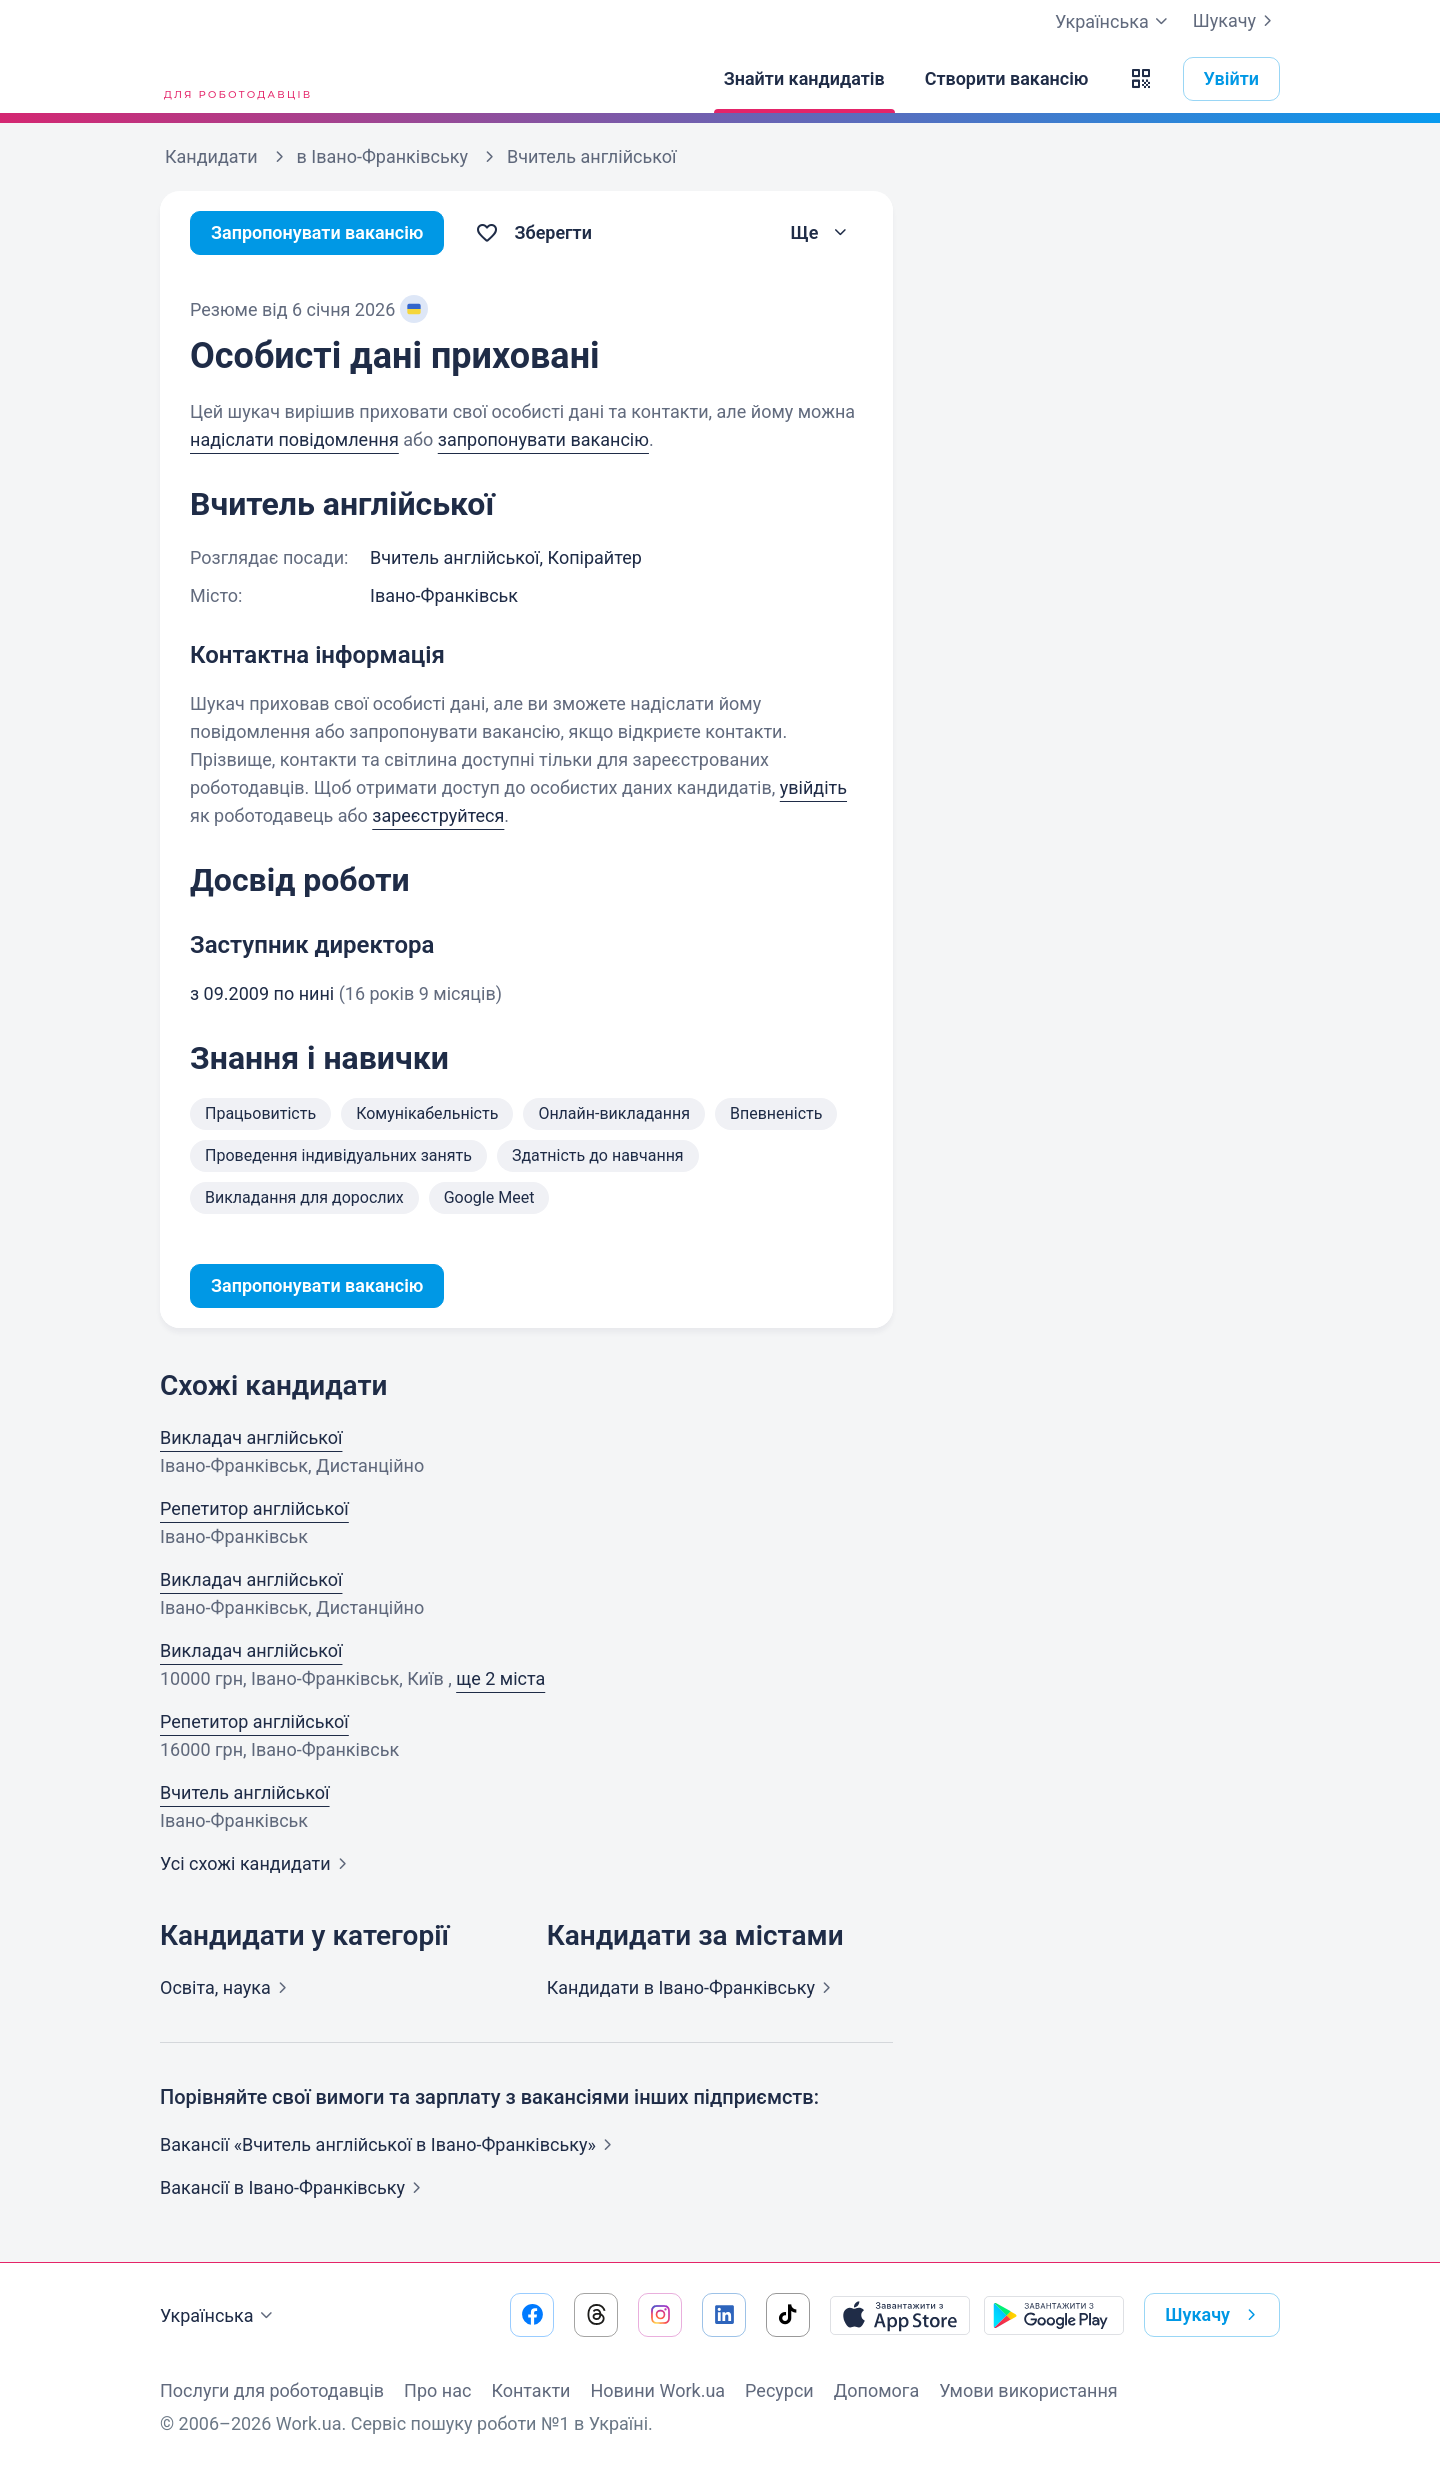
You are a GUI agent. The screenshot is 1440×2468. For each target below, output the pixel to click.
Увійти (1232, 78)
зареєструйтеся (438, 815)
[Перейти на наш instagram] (660, 2315)
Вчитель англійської (245, 1792)
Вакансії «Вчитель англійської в (390, 2144)
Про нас (437, 2390)
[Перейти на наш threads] (596, 2315)
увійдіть (813, 787)
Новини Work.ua (657, 2390)
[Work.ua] (235, 79)
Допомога (876, 2390)
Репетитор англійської (254, 1508)
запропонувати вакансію (543, 439)
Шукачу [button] (1214, 2315)
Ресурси (779, 2390)
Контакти (530, 2390)
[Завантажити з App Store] (900, 2315)
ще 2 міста (500, 1678)
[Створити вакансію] (1007, 79)
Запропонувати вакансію (317, 232)
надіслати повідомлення (294, 439)
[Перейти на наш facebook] (532, 2315)
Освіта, (227, 1987)
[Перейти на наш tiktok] (788, 2315)
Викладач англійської (251, 1437)
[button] (1141, 79)
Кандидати (693, 1987)
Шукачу (1236, 21)
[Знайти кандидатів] (804, 79)
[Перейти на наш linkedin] (724, 2315)
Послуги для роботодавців (272, 2390)
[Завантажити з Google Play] (1054, 2315)
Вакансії (294, 2187)
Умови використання (1028, 2390)
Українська (219, 2316)
